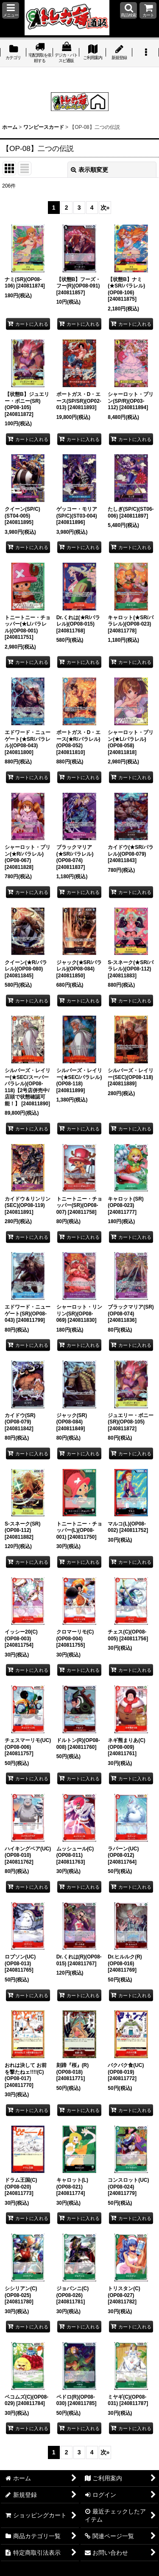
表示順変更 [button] (89, 169)
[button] (10, 10)
